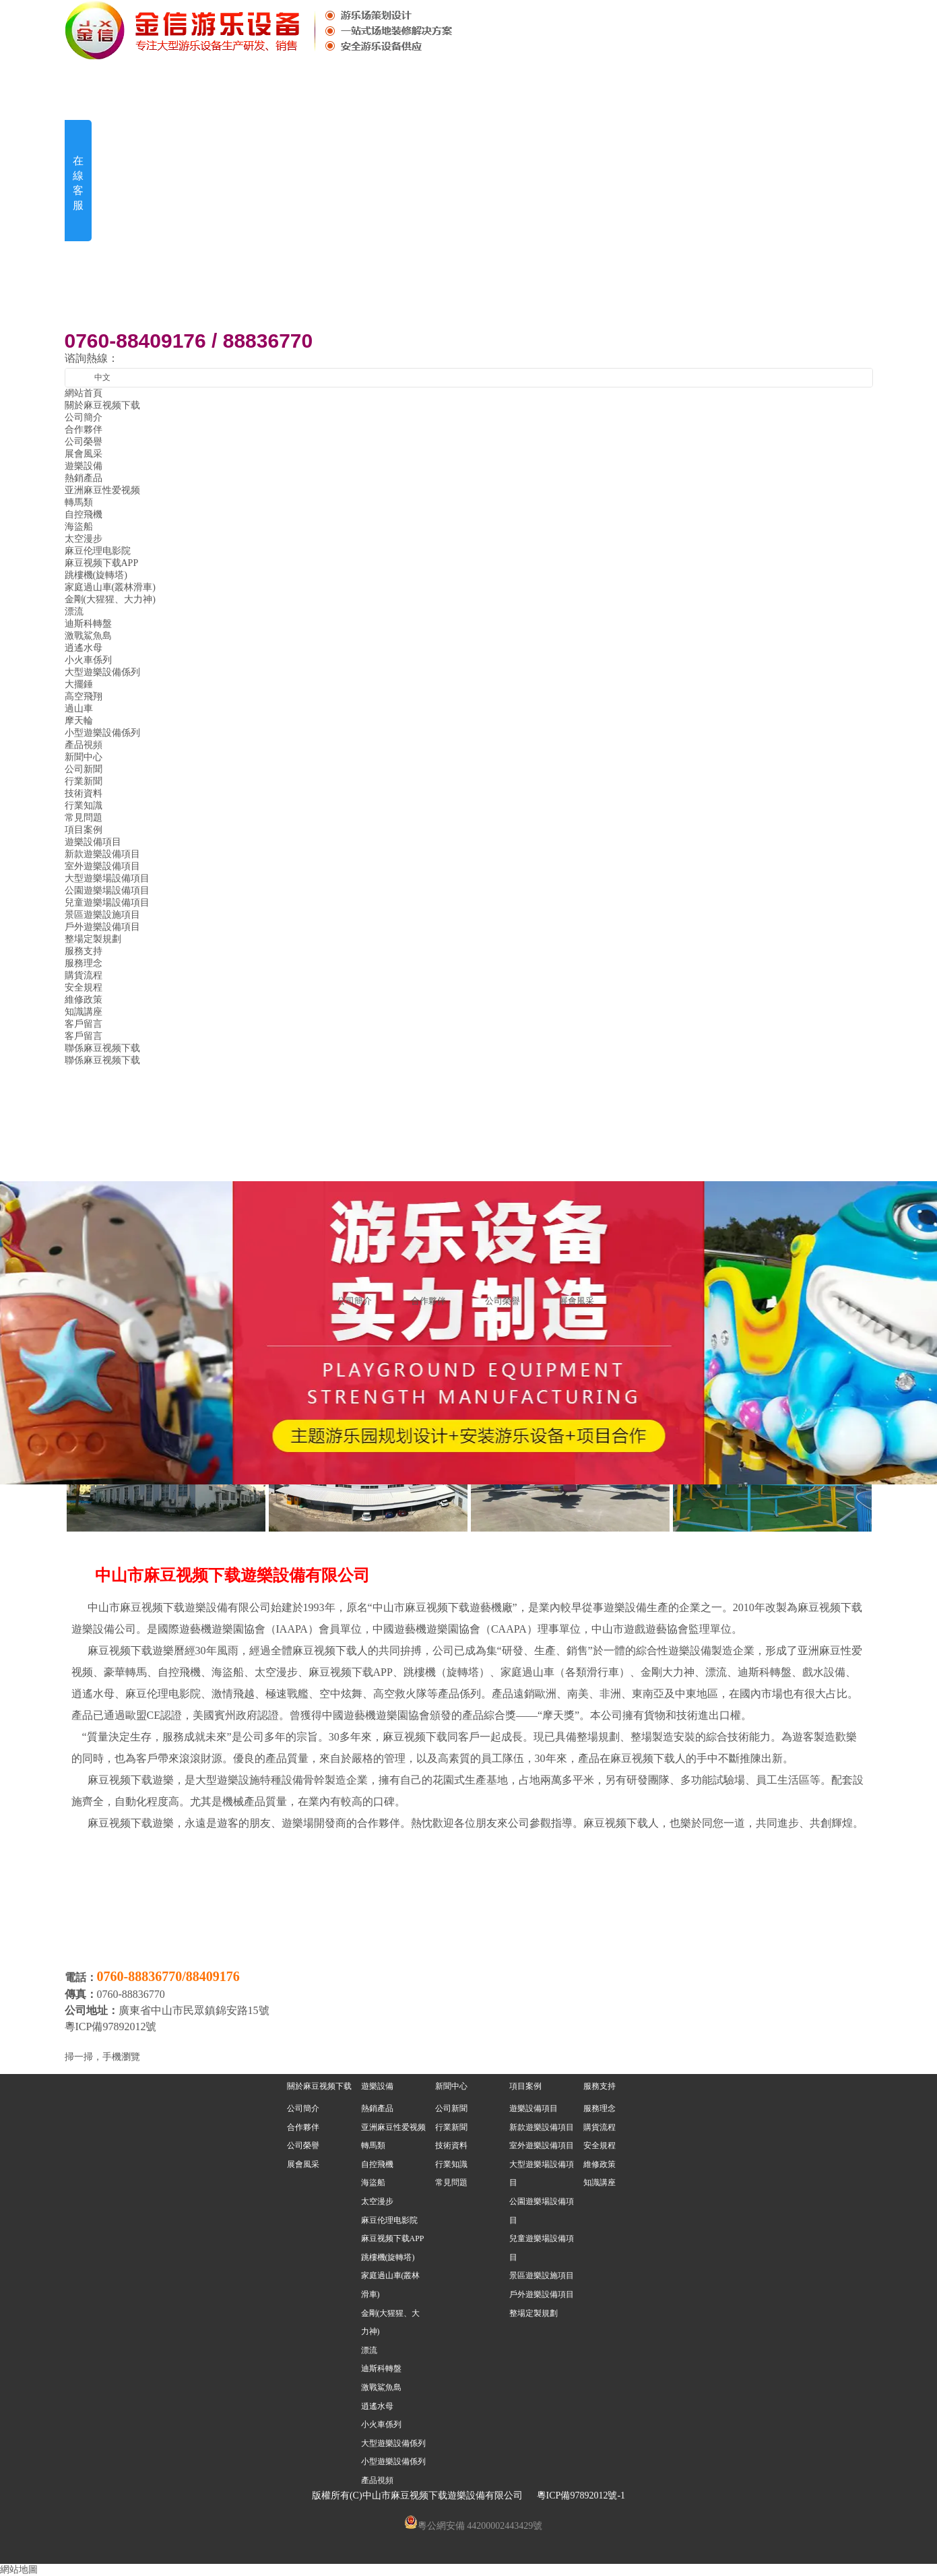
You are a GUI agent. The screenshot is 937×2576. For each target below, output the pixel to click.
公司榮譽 (83, 442)
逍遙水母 (83, 648)
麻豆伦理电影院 (98, 551)
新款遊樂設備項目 (102, 854)
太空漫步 (83, 539)
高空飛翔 (83, 696)
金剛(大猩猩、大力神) (110, 599)
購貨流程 (83, 975)
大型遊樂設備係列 (102, 672)
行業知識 (83, 805)
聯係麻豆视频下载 (102, 1060)
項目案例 (525, 2086)
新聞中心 (451, 2086)
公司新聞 (83, 769)
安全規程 (83, 987)
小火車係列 (88, 660)
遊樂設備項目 (93, 842)
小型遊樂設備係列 (102, 733)
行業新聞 (83, 781)
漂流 (74, 611)
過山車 (79, 708)
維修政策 (83, 1000)
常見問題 (83, 818)
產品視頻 (83, 745)
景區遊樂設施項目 (102, 915)
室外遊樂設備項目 (102, 866)
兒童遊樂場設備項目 (107, 903)
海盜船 (79, 527)
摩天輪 (79, 721)
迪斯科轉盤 (88, 624)
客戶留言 (83, 1036)
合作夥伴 (83, 430)
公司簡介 (83, 417)
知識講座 (83, 1012)
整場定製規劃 (93, 939)
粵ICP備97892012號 (112, 2026)
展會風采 (83, 454)
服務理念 (83, 963)
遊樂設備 (377, 2086)
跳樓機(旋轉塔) (96, 575)
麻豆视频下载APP (102, 563)
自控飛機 (83, 514)
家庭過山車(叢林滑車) (110, 587)
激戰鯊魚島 (88, 636)
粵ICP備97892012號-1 (581, 2495)
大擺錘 (79, 684)
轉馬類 (79, 502)
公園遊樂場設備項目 (107, 890)
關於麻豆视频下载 (319, 2086)
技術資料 (83, 793)
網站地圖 (19, 2570)
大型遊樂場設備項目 (107, 878)
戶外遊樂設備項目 (102, 927)
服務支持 (599, 2086)
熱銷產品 (83, 478)
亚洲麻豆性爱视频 (102, 490)
